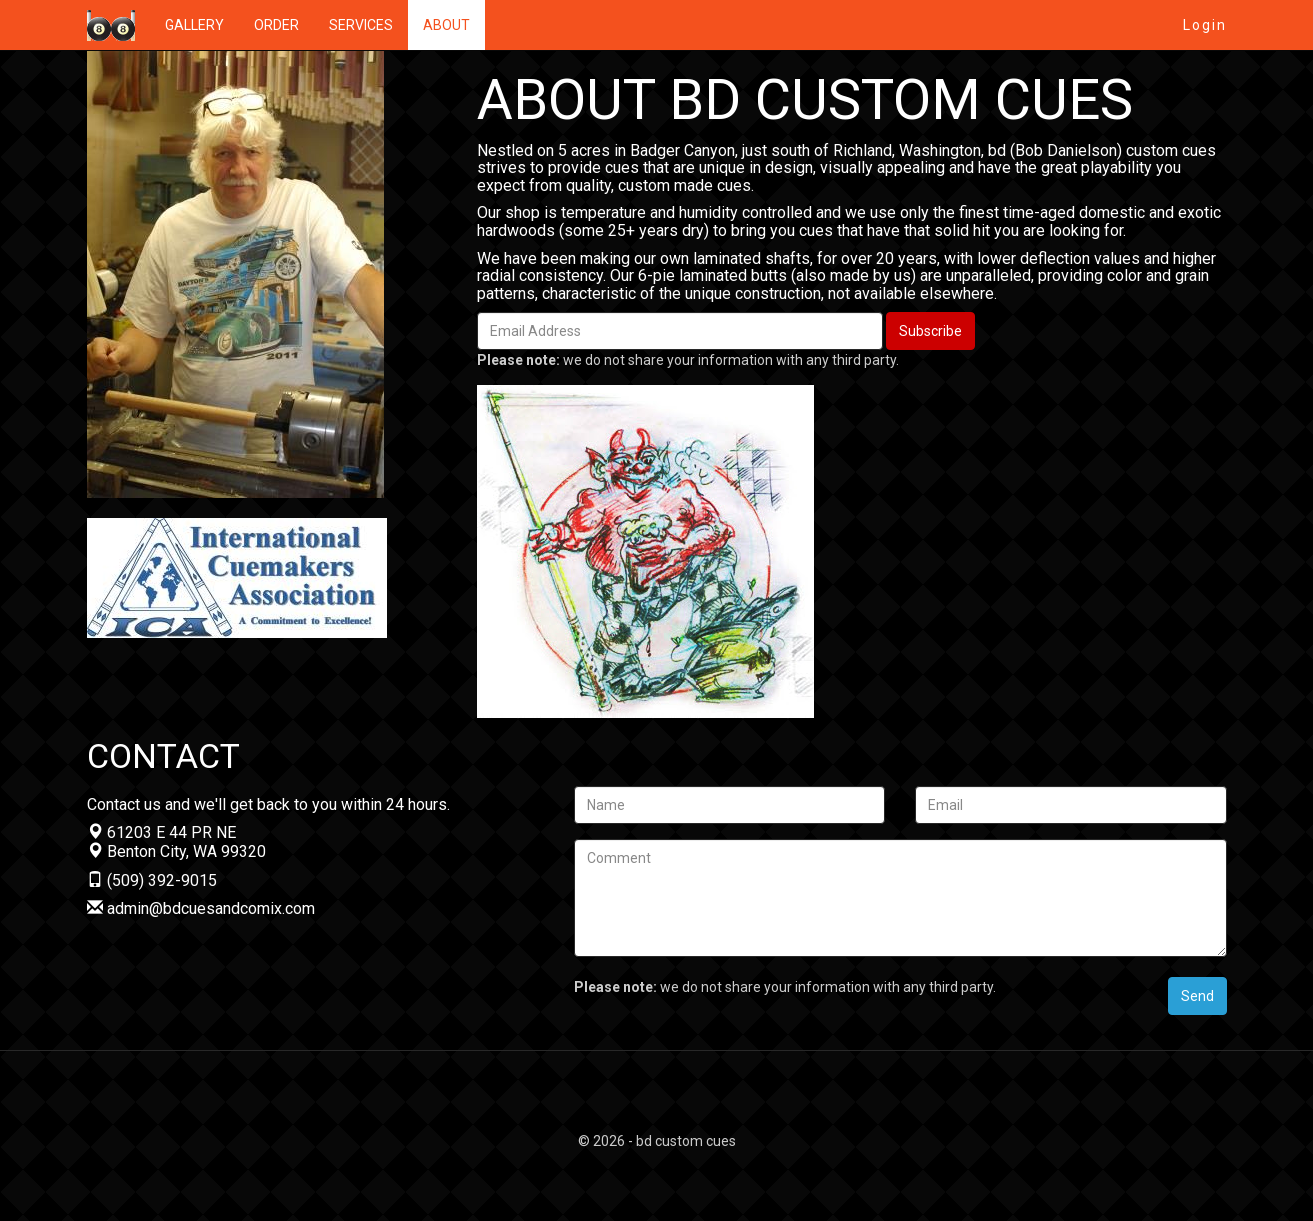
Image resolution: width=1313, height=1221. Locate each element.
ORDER (276, 25)
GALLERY (194, 25)
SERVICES (361, 25)
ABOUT (446, 25)
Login (1205, 25)
